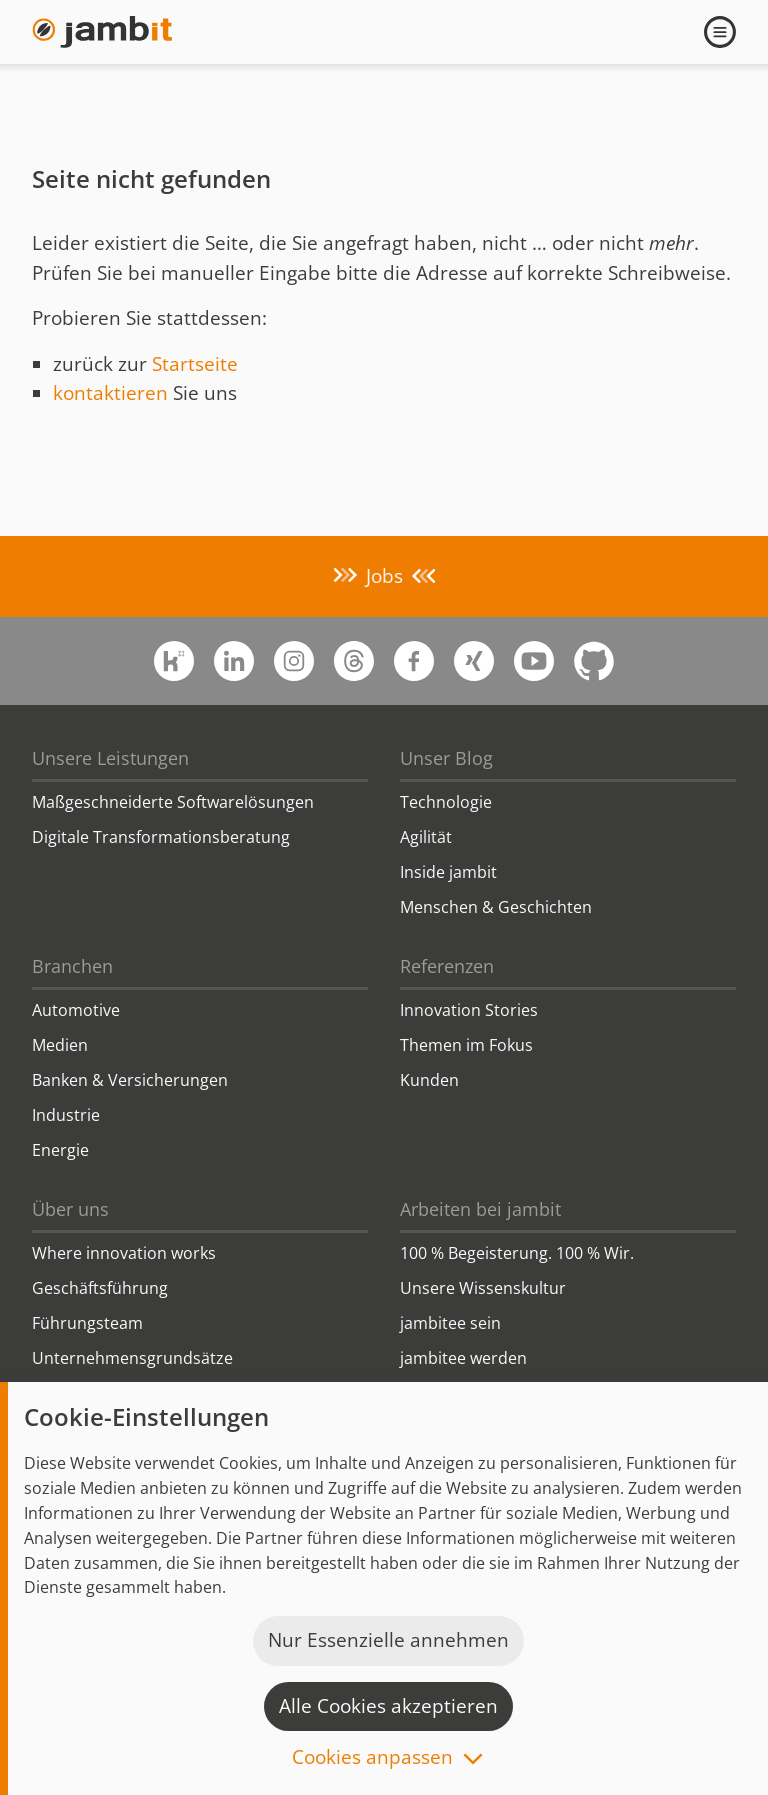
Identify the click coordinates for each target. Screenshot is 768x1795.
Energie (60, 1150)
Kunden (429, 1080)
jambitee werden (463, 1358)
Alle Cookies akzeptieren (388, 1706)
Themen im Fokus (466, 1045)
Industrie (66, 1115)
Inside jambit (448, 872)
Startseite (195, 364)
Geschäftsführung (100, 1288)
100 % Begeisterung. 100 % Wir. (517, 1253)
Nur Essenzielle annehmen (388, 1640)
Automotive (76, 1010)
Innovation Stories (469, 1010)
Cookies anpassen (372, 1758)
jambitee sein (450, 1323)
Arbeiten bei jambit (480, 1209)
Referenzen (447, 966)
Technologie (446, 802)
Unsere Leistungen (110, 758)
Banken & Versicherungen (130, 1080)
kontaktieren (110, 393)
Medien (60, 1045)
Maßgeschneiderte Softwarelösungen (173, 802)
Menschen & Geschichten (496, 907)
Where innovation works (124, 1253)
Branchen (72, 966)
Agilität (426, 837)
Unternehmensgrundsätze (132, 1358)
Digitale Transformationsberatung (161, 837)
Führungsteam (87, 1323)
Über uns (70, 1209)
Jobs (384, 576)
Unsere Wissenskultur (483, 1288)
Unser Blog (446, 758)
